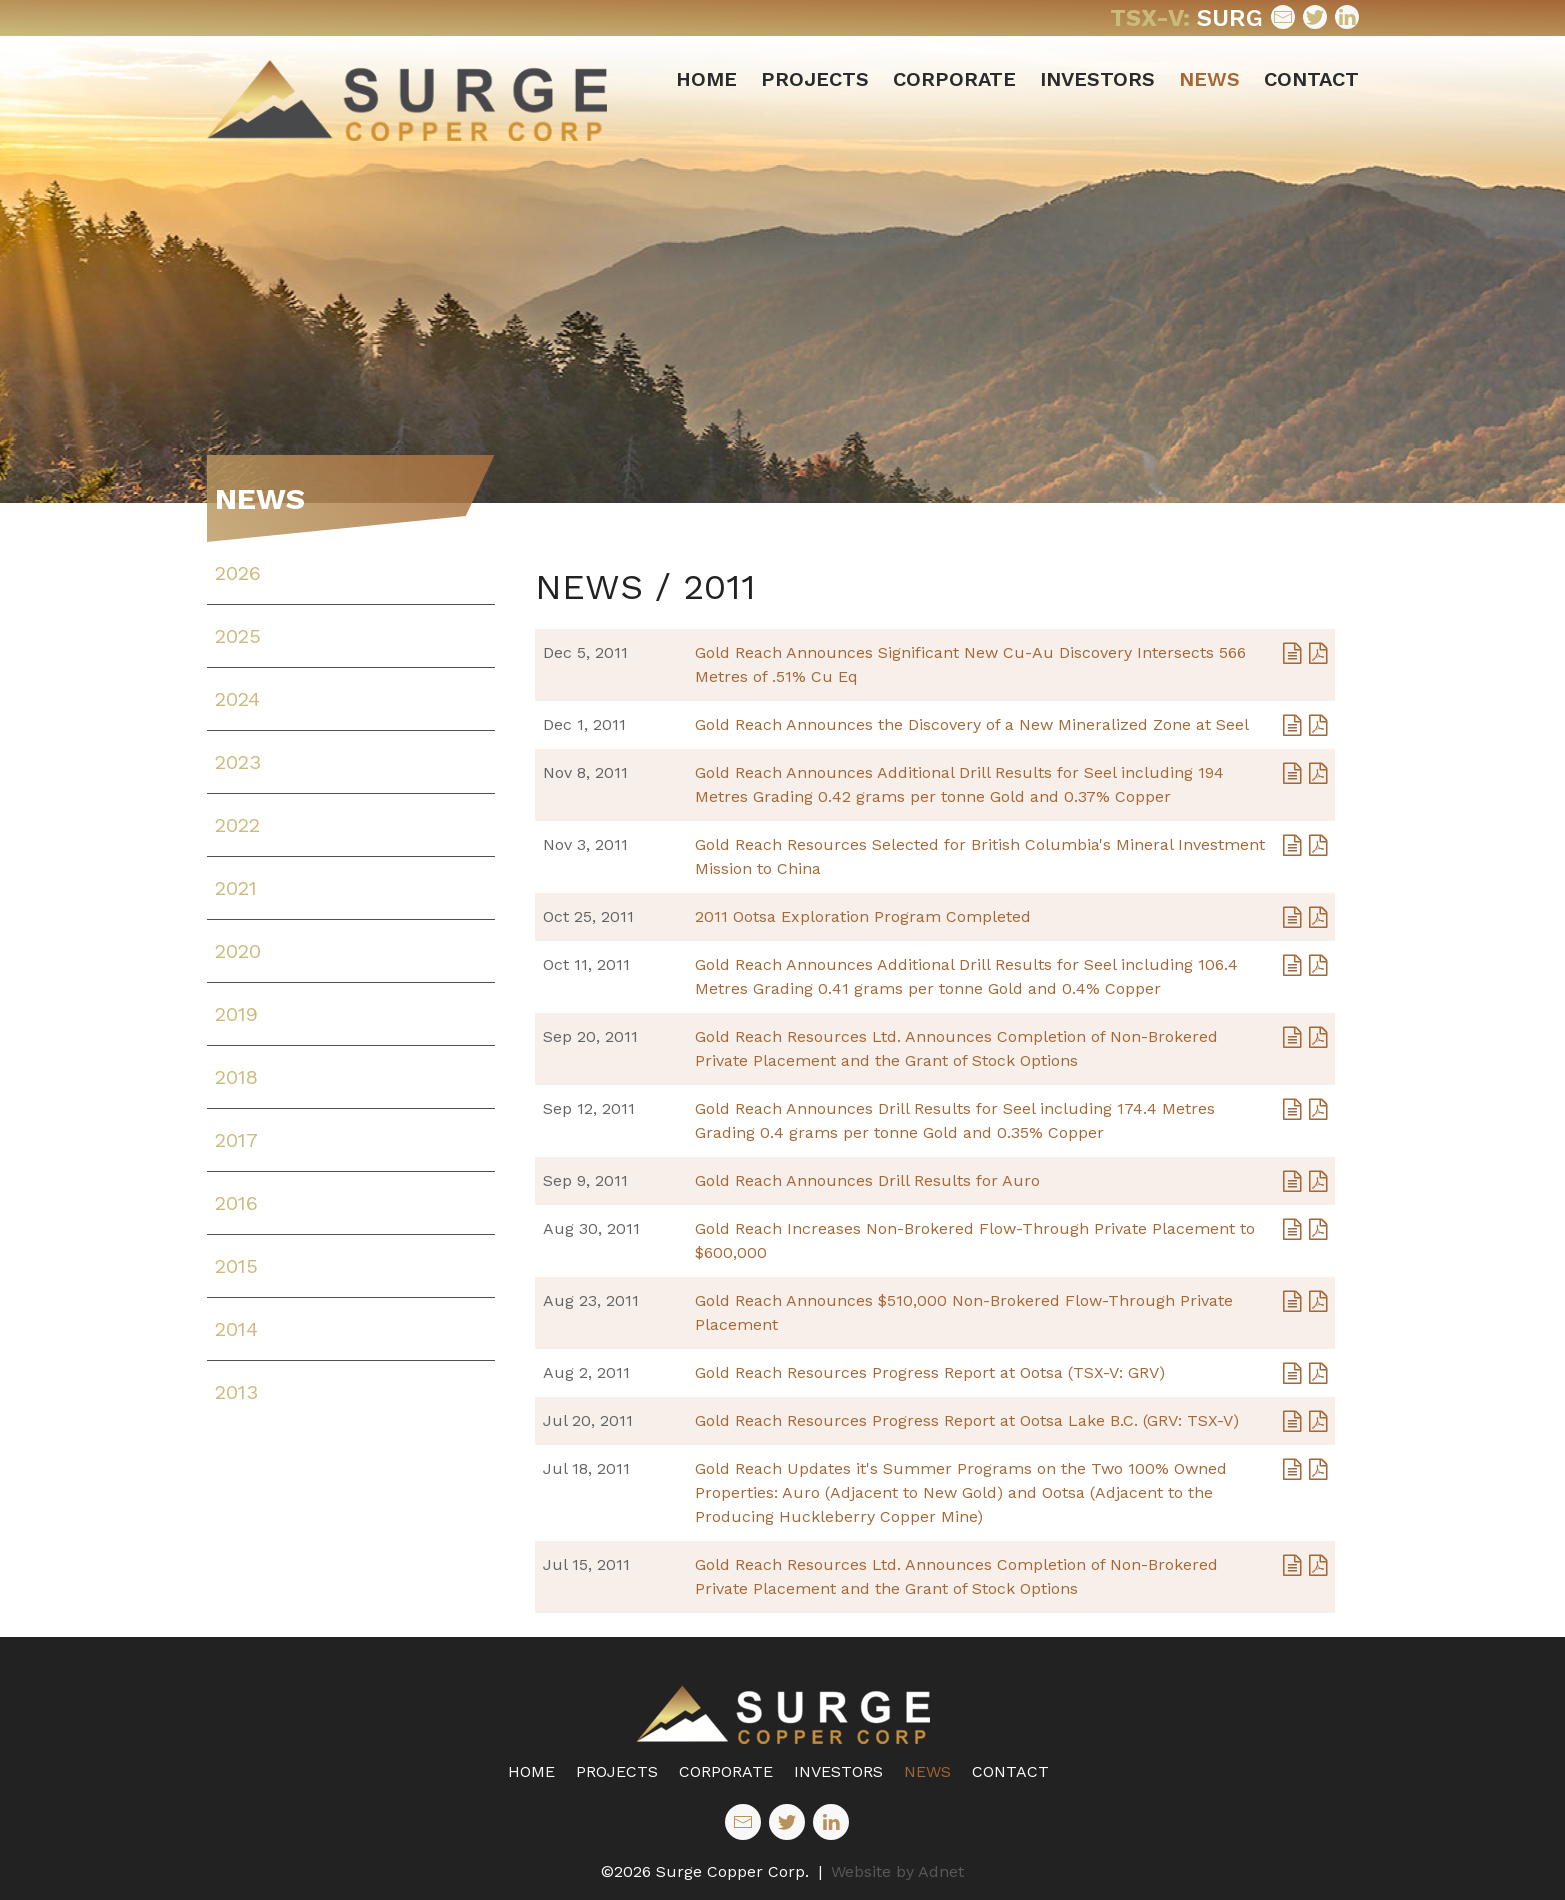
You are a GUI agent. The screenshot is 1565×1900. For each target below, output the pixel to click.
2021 (236, 888)
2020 (238, 951)
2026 (238, 573)
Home (706, 79)
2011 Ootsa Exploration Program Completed (863, 916)
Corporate (954, 79)
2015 (236, 1266)
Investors (1097, 79)
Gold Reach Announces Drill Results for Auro (867, 1180)
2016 (236, 1203)
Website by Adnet (897, 1871)
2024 (237, 699)
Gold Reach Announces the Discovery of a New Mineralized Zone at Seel (972, 724)
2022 (237, 825)
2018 (236, 1077)
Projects (815, 79)
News (1209, 79)
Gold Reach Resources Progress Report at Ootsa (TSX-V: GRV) (930, 1372)
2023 (238, 762)
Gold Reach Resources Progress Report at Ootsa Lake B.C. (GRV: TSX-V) (967, 1420)
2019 (236, 1014)
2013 (236, 1392)
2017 (236, 1140)
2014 (236, 1329)
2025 (238, 636)
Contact (1311, 79)
